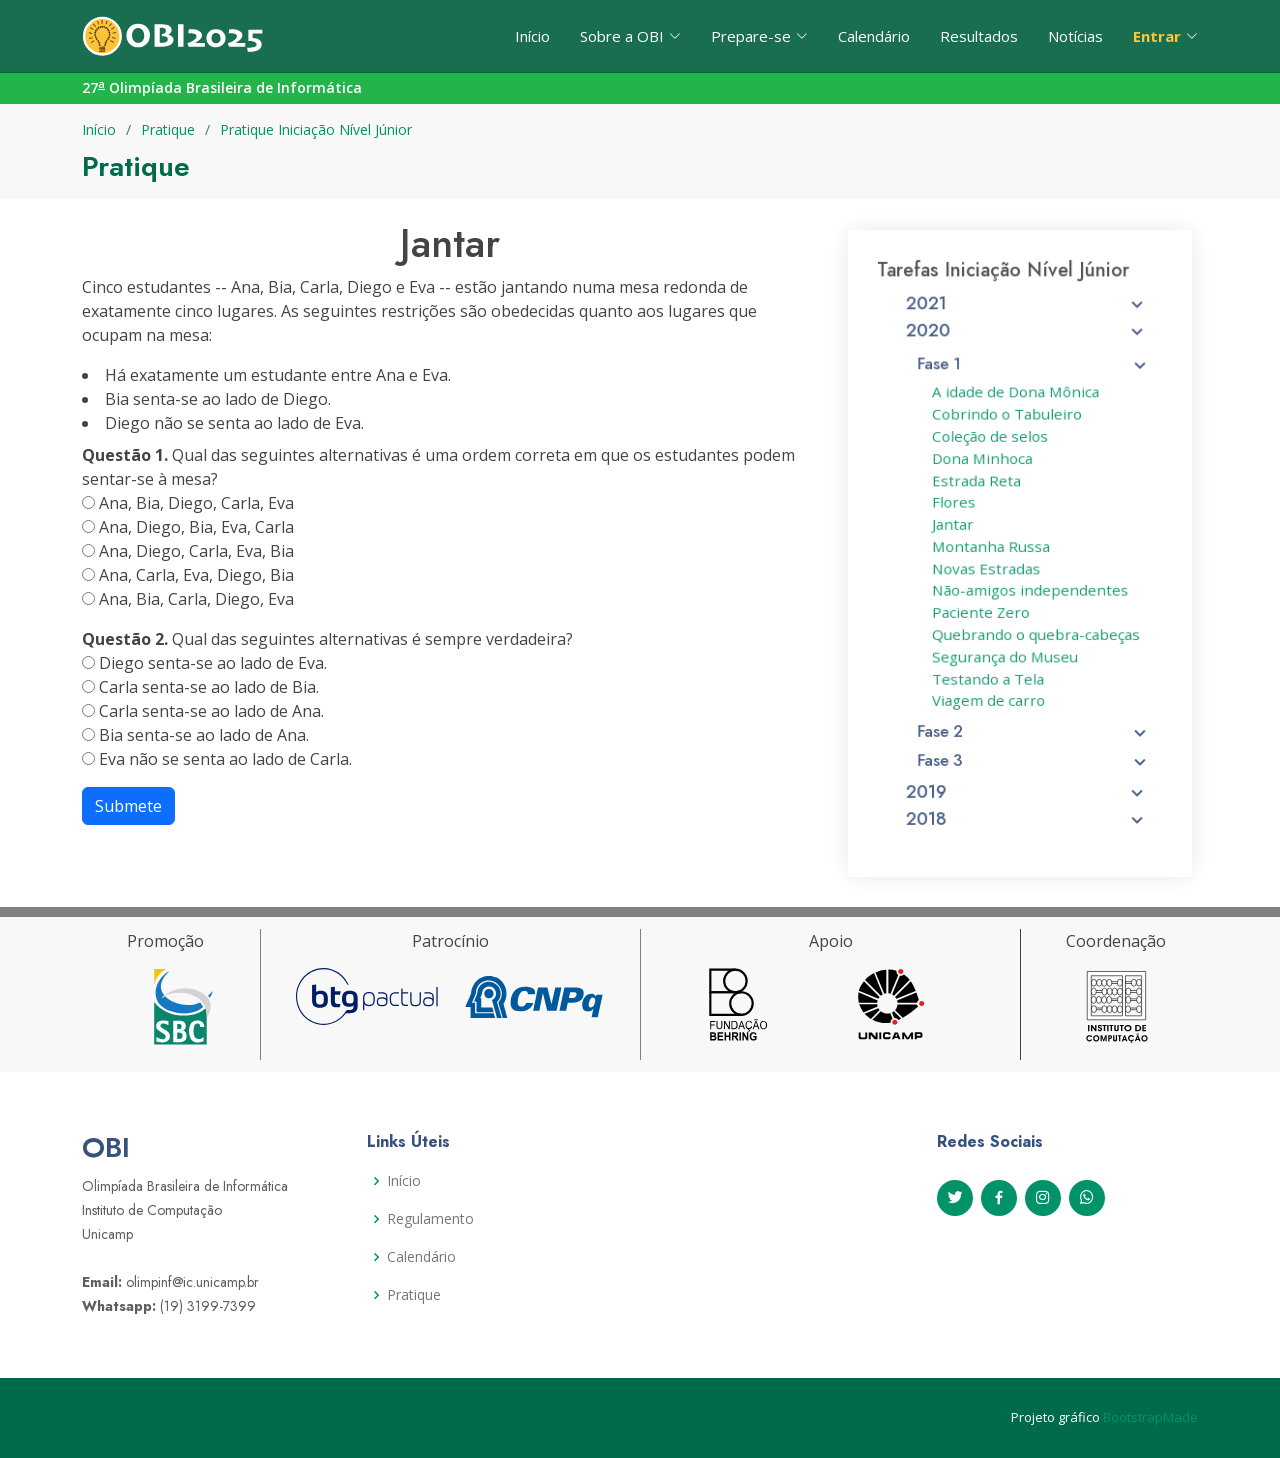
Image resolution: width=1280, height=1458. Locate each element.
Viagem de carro (990, 691)
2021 (1027, 319)
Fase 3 (1034, 747)
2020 (1027, 344)
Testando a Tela (989, 670)
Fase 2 (1034, 720)
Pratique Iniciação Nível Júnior (316, 129)
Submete (128, 806)
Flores (957, 505)
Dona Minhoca (984, 463)
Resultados (979, 36)
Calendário (874, 36)
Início (532, 36)
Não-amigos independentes (1029, 587)
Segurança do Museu (1005, 650)
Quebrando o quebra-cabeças (1034, 629)
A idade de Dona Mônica (1015, 401)
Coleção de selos (991, 443)
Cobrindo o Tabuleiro (1007, 422)
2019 (1027, 776)
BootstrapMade (1150, 1417)
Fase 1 (1034, 375)
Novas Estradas (988, 567)
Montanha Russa (992, 546)
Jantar (956, 525)
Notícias (1075, 36)
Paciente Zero (983, 608)
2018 (1027, 802)
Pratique (168, 129)
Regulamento (430, 1219)
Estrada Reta (978, 484)
